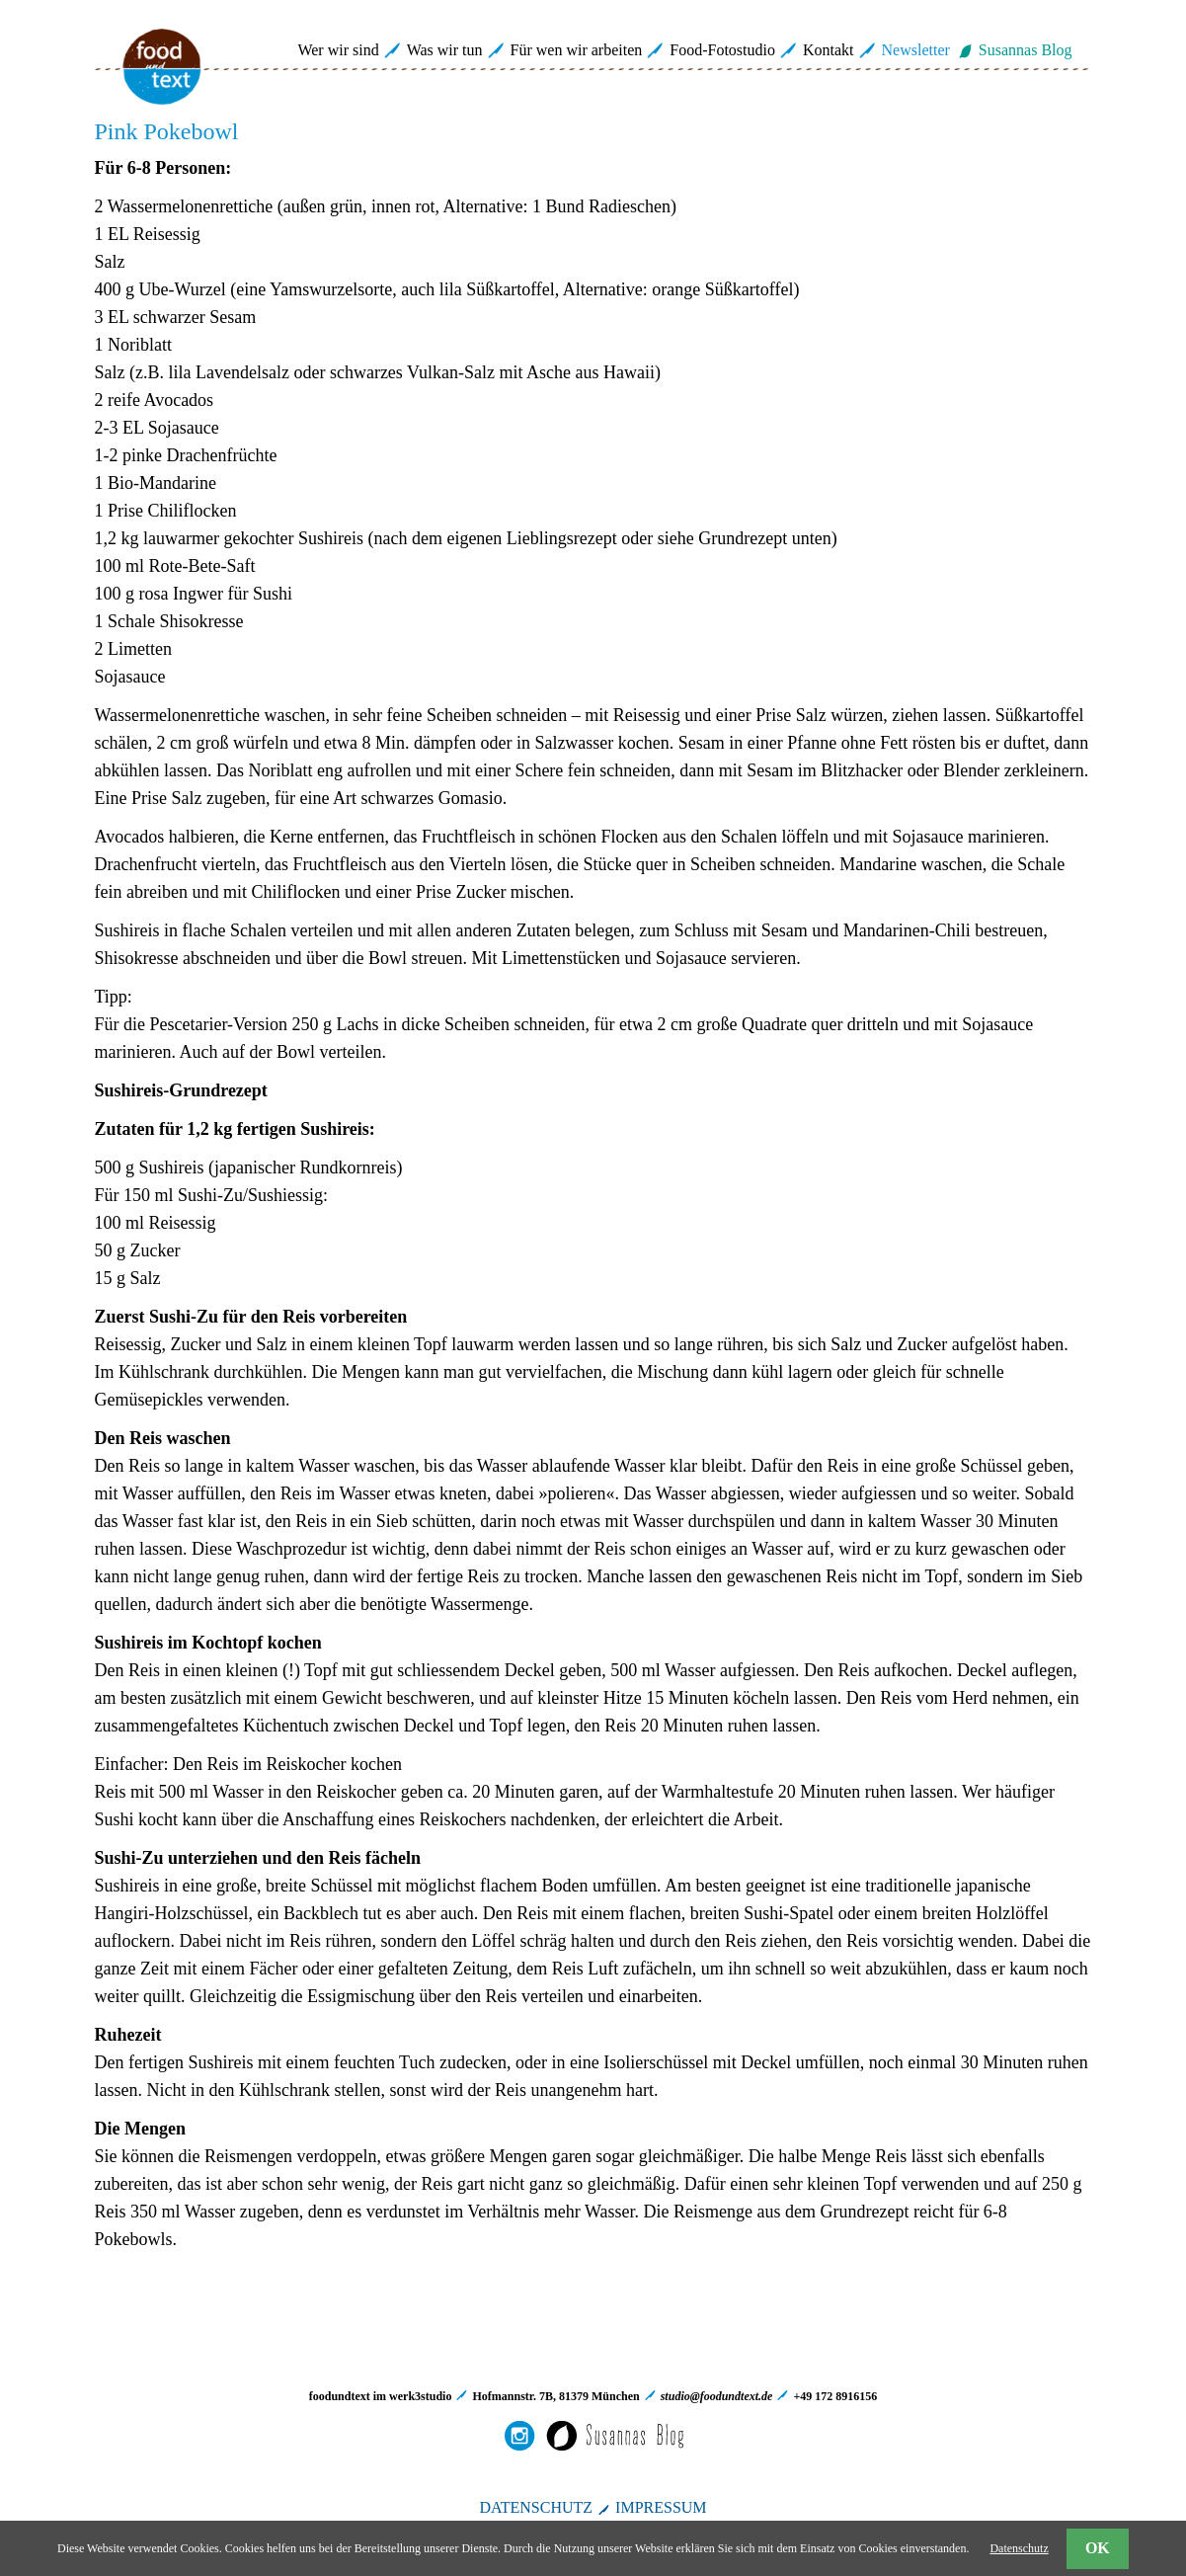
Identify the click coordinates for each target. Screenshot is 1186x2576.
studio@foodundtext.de (717, 2396)
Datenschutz (1018, 2548)
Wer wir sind (337, 49)
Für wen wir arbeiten (577, 49)
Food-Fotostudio (722, 49)
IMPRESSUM (660, 2507)
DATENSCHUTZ (536, 2507)
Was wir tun (445, 49)
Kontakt (828, 49)
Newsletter (916, 49)
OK (1097, 2547)
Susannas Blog (1025, 49)
